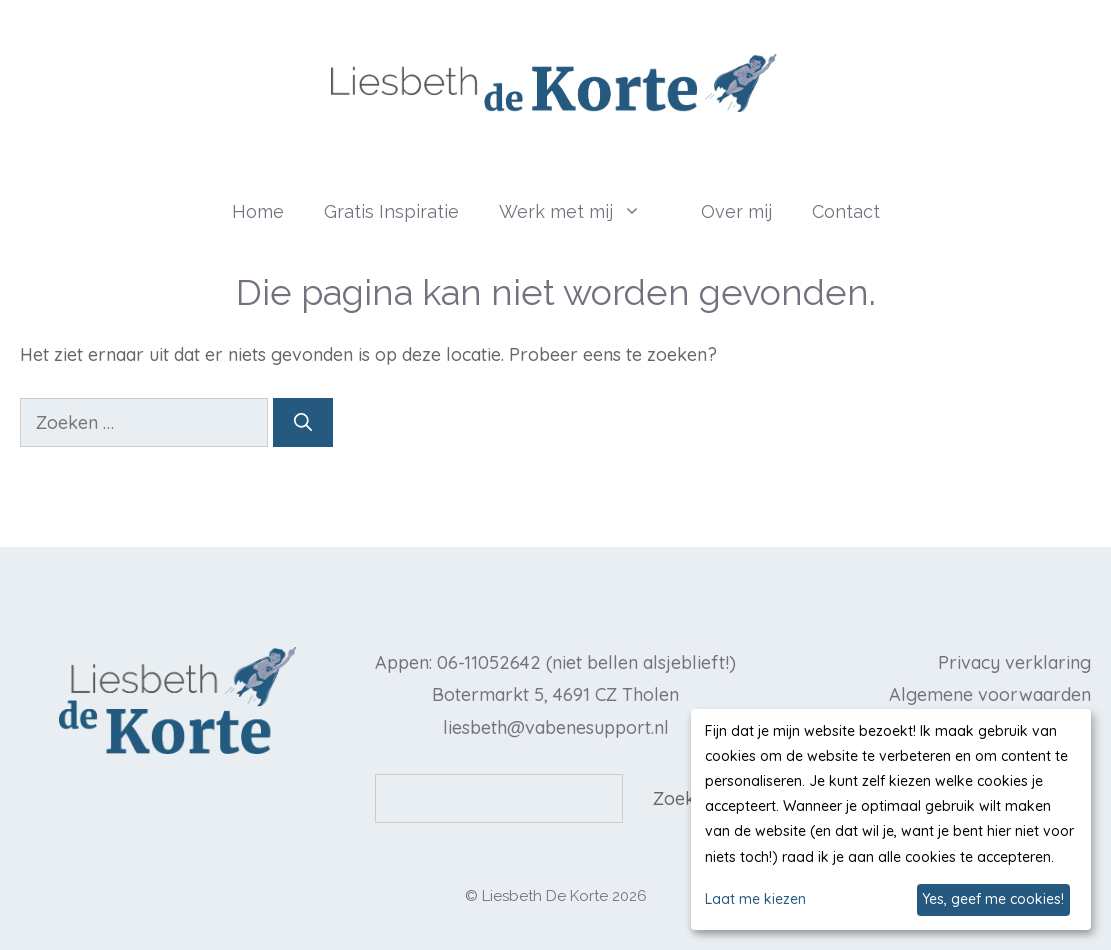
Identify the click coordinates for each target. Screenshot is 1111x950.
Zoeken (684, 798)
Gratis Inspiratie (391, 211)
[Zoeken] (303, 422)
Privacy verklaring (1014, 662)
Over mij (736, 211)
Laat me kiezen (755, 899)
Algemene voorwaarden (990, 694)
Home (258, 211)
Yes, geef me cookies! (993, 899)
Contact (846, 211)
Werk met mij (590, 212)
